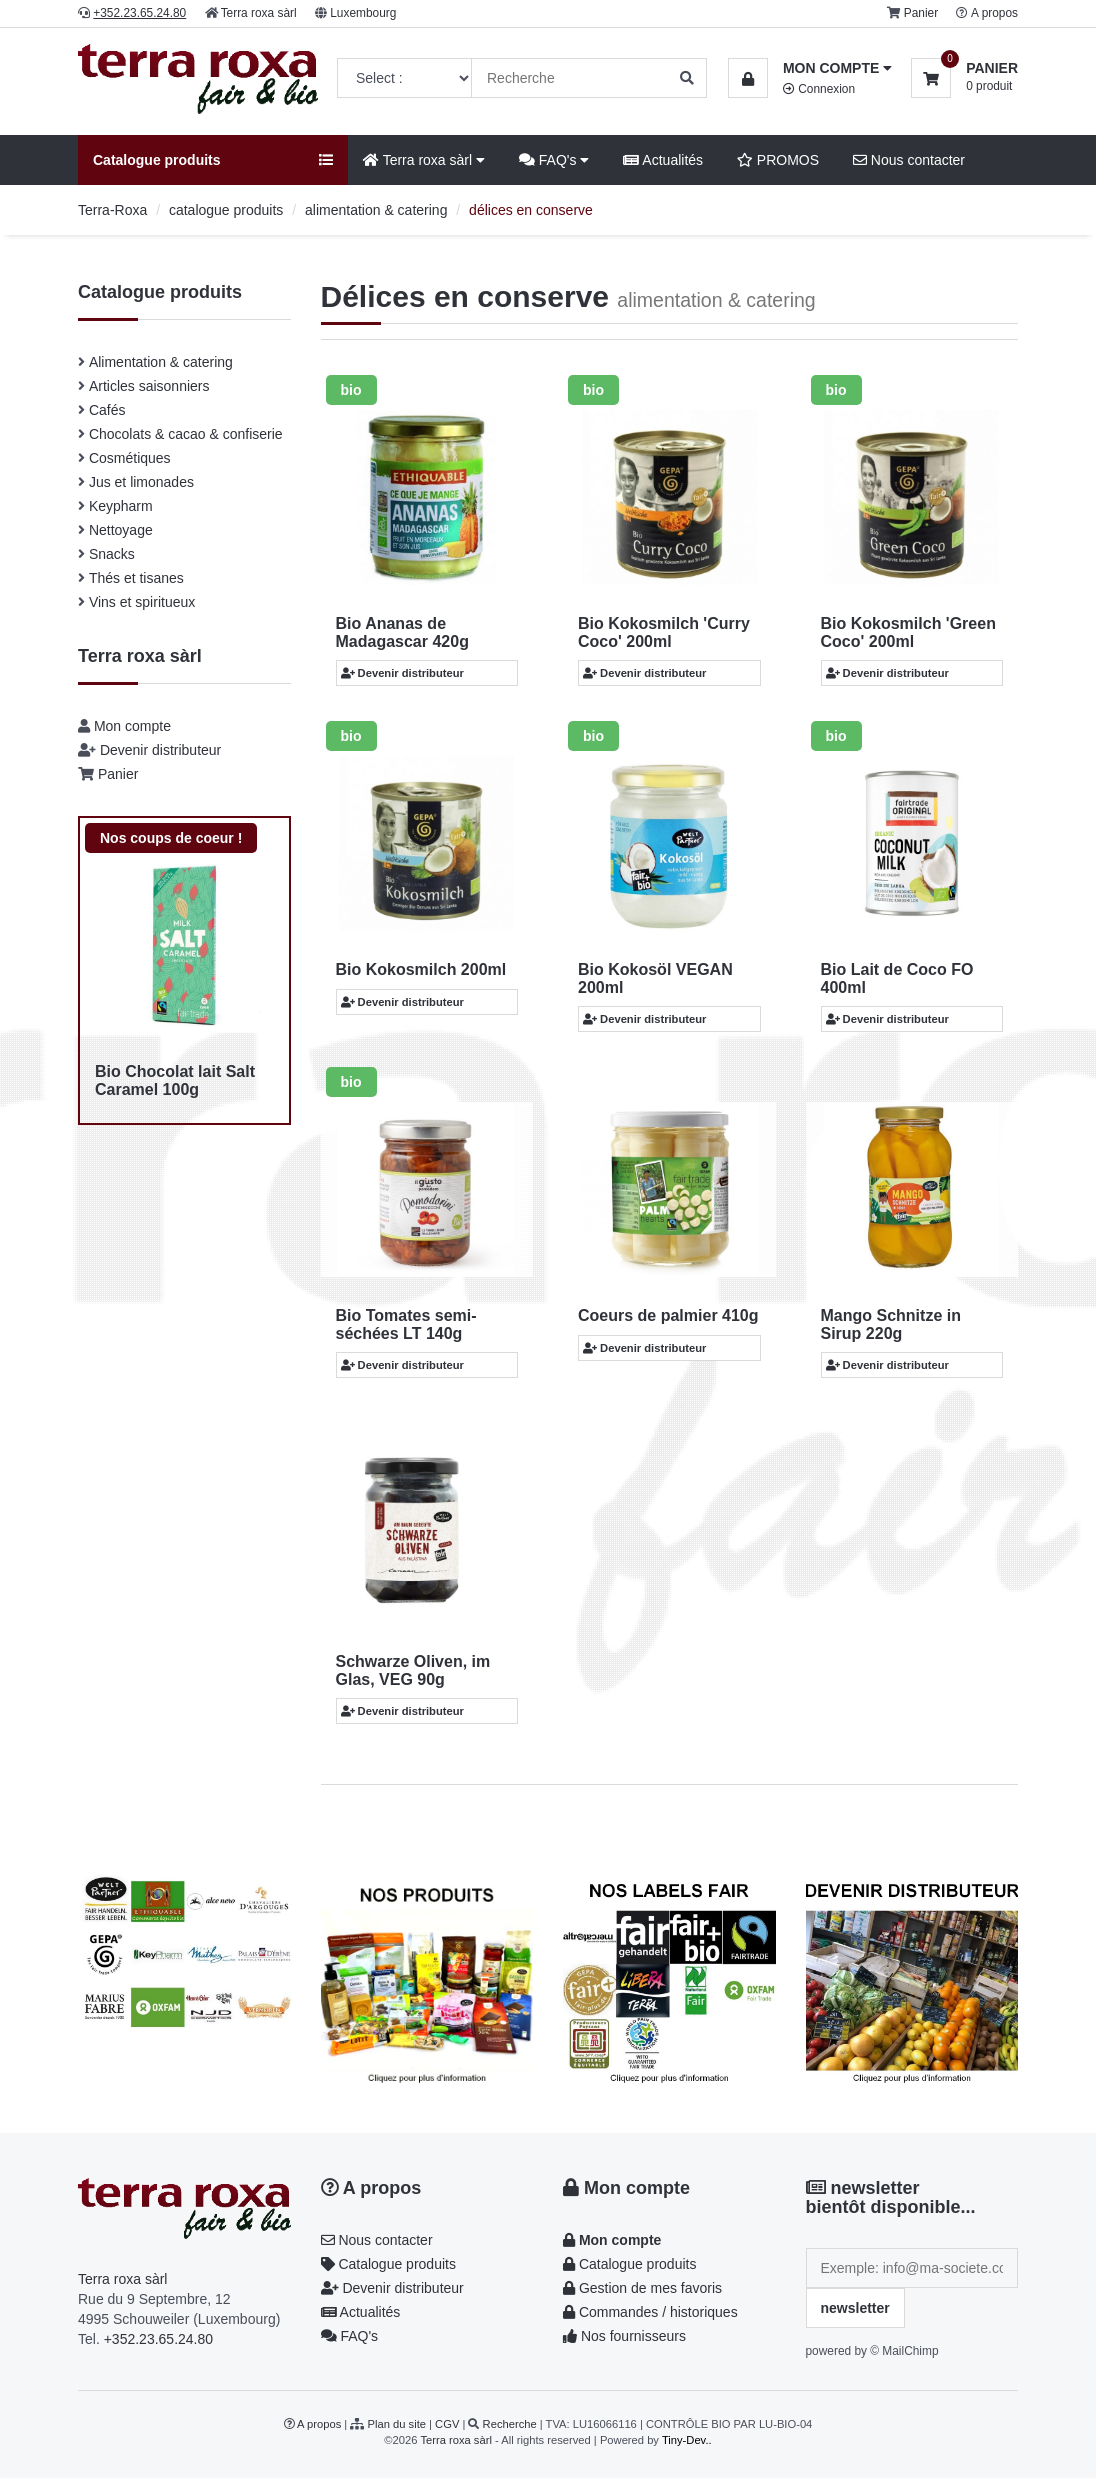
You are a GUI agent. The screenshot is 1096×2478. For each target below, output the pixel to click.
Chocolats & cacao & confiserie (186, 434)
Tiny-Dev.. (687, 2440)
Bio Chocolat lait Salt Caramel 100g (175, 1080)
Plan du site (397, 2424)
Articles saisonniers (149, 386)
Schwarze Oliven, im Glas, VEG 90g (413, 1670)
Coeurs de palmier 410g (668, 1315)
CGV (447, 2424)
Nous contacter (909, 160)
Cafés (107, 410)
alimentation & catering (376, 210)
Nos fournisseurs (624, 2336)
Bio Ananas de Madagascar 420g (402, 632)
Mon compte (132, 726)
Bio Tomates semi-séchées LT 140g (406, 1324)
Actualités (663, 160)
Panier (921, 13)
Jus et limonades (141, 482)
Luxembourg (363, 13)
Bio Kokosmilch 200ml (421, 969)
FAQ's (554, 160)
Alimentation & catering (161, 362)
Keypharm (121, 506)
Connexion (819, 89)
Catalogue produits (388, 2264)
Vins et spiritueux (142, 602)
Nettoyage (121, 530)
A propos (994, 13)
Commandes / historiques (650, 2312)
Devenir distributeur (160, 750)
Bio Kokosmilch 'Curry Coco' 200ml (664, 632)
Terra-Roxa (112, 210)
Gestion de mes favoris (642, 2288)
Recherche (510, 2424)
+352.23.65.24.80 (158, 2339)
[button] (810, 68)
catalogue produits (226, 210)
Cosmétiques (130, 458)
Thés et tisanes (136, 578)
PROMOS (778, 160)
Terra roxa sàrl (259, 13)
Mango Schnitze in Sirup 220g (891, 1324)
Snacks (112, 554)
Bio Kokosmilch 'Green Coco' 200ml (908, 632)
